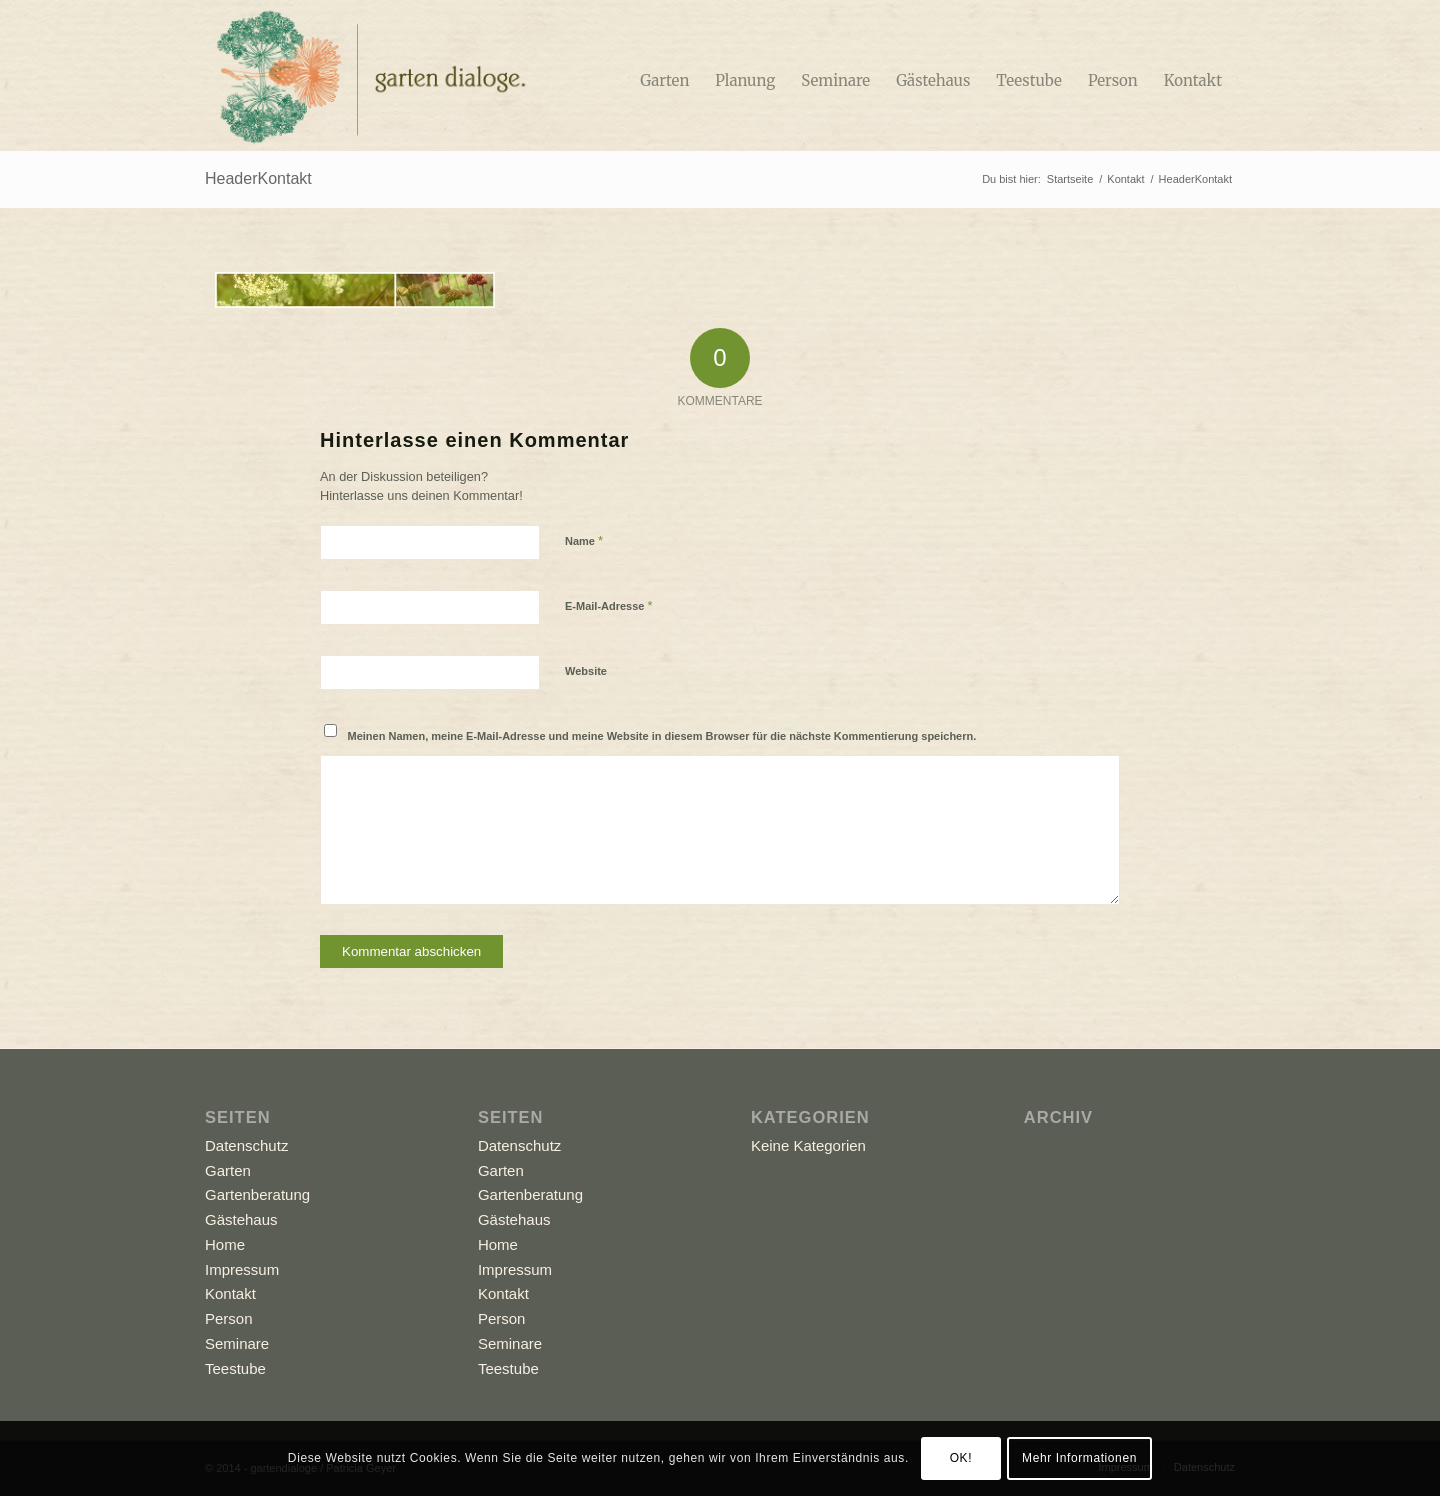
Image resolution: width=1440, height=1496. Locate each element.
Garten (228, 1170)
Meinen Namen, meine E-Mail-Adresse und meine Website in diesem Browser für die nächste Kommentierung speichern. (662, 736)
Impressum (242, 1269)
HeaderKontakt (258, 178)
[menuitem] (664, 75)
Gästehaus (241, 1219)
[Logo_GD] (368, 75)
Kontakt (230, 1293)
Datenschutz (246, 1145)
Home (225, 1244)
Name (584, 540)
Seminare (237, 1343)
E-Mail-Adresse (609, 605)
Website (586, 671)
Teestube (235, 1368)
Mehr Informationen (1079, 1458)
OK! (961, 1458)
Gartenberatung (257, 1194)
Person (229, 1318)
